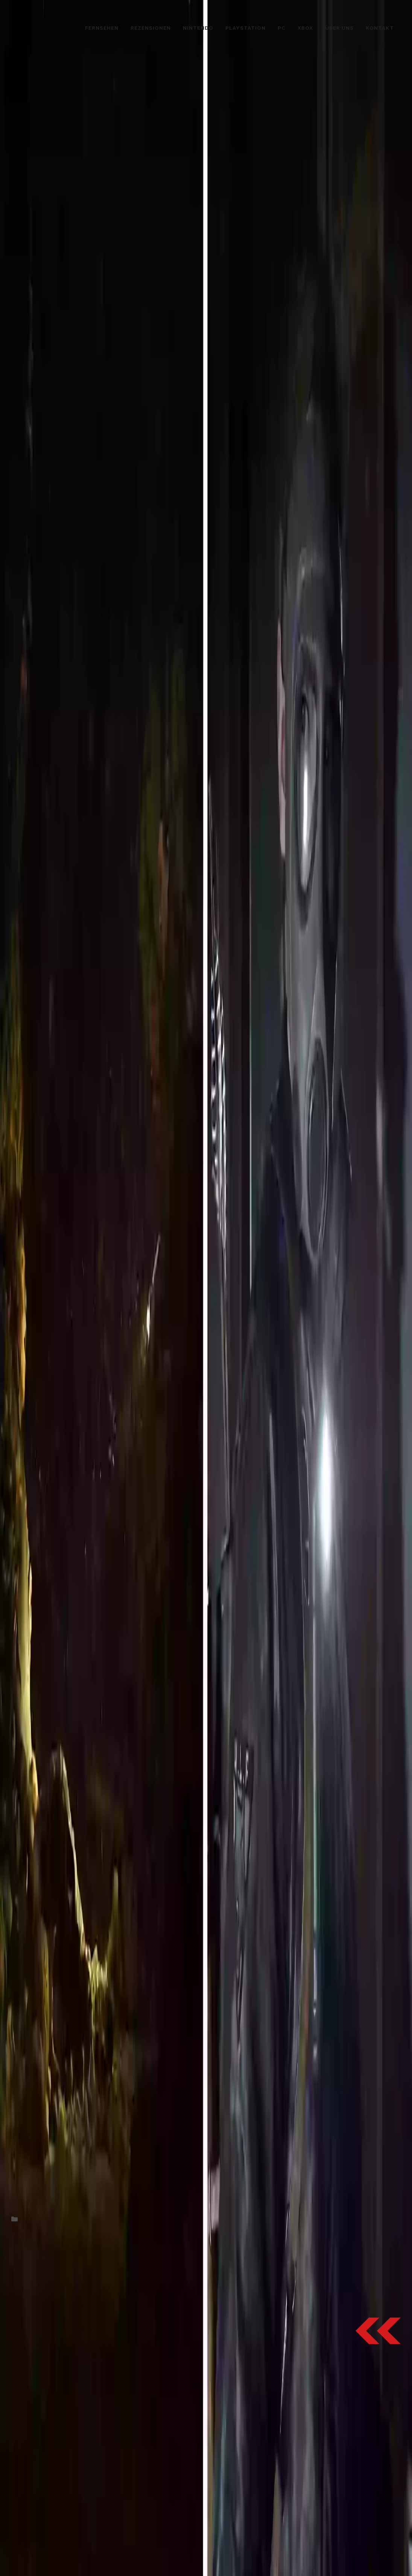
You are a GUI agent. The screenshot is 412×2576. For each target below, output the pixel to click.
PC (282, 28)
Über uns (339, 28)
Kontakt (380, 28)
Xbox (305, 28)
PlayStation (245, 28)
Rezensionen (151, 28)
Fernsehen (102, 28)
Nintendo (198, 28)
